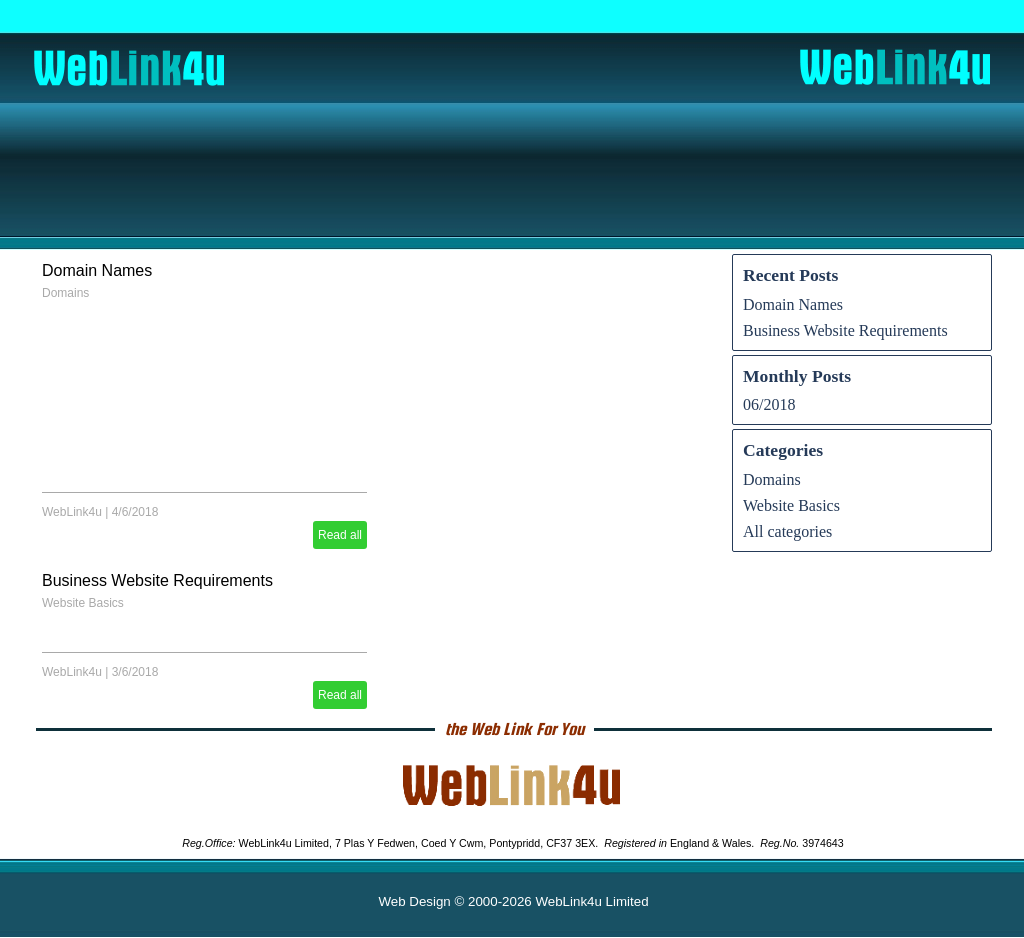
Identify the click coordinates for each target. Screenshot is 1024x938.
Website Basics (83, 603)
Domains (65, 293)
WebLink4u (72, 512)
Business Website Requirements (157, 580)
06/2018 (769, 404)
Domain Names (97, 270)
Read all (340, 535)
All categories (787, 531)
